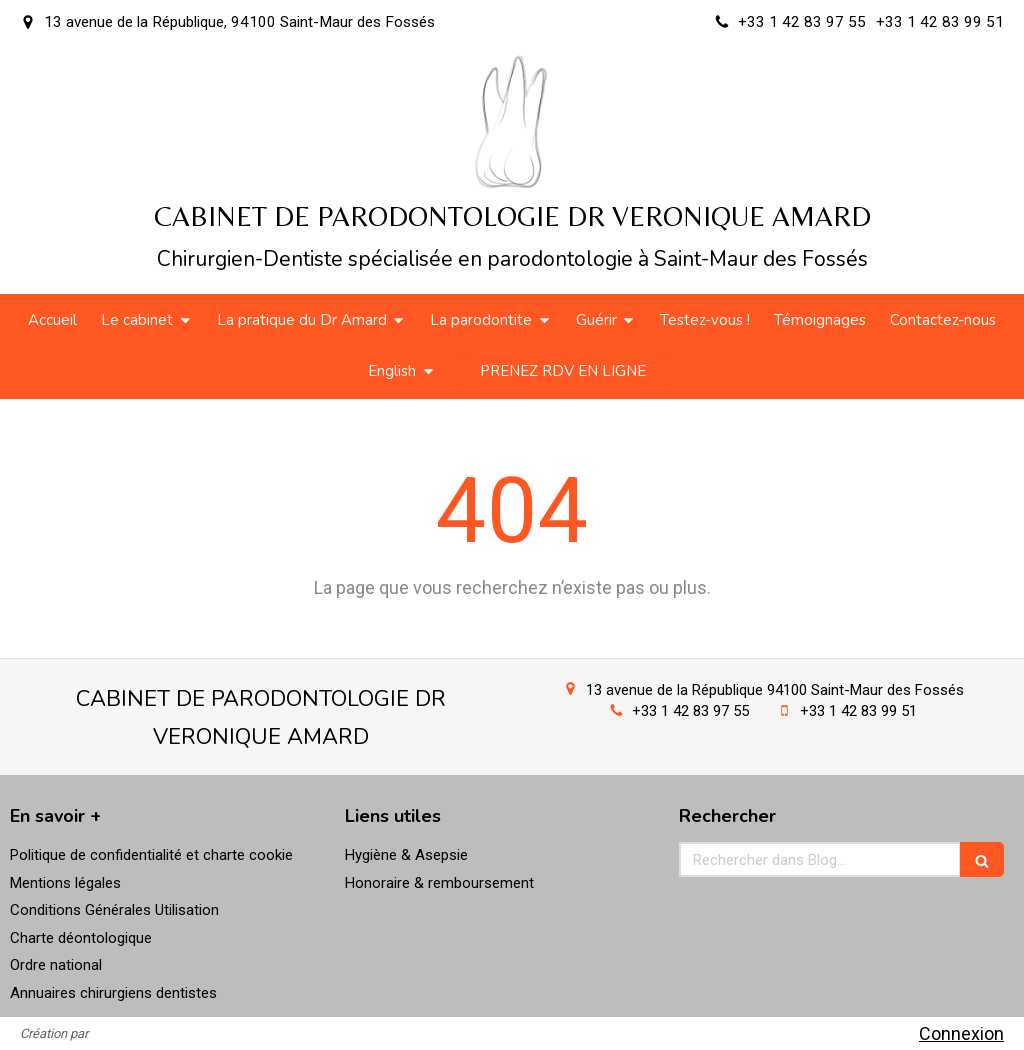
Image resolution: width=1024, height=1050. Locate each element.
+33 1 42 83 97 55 (690, 711)
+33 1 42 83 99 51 (858, 711)
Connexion (961, 1033)
